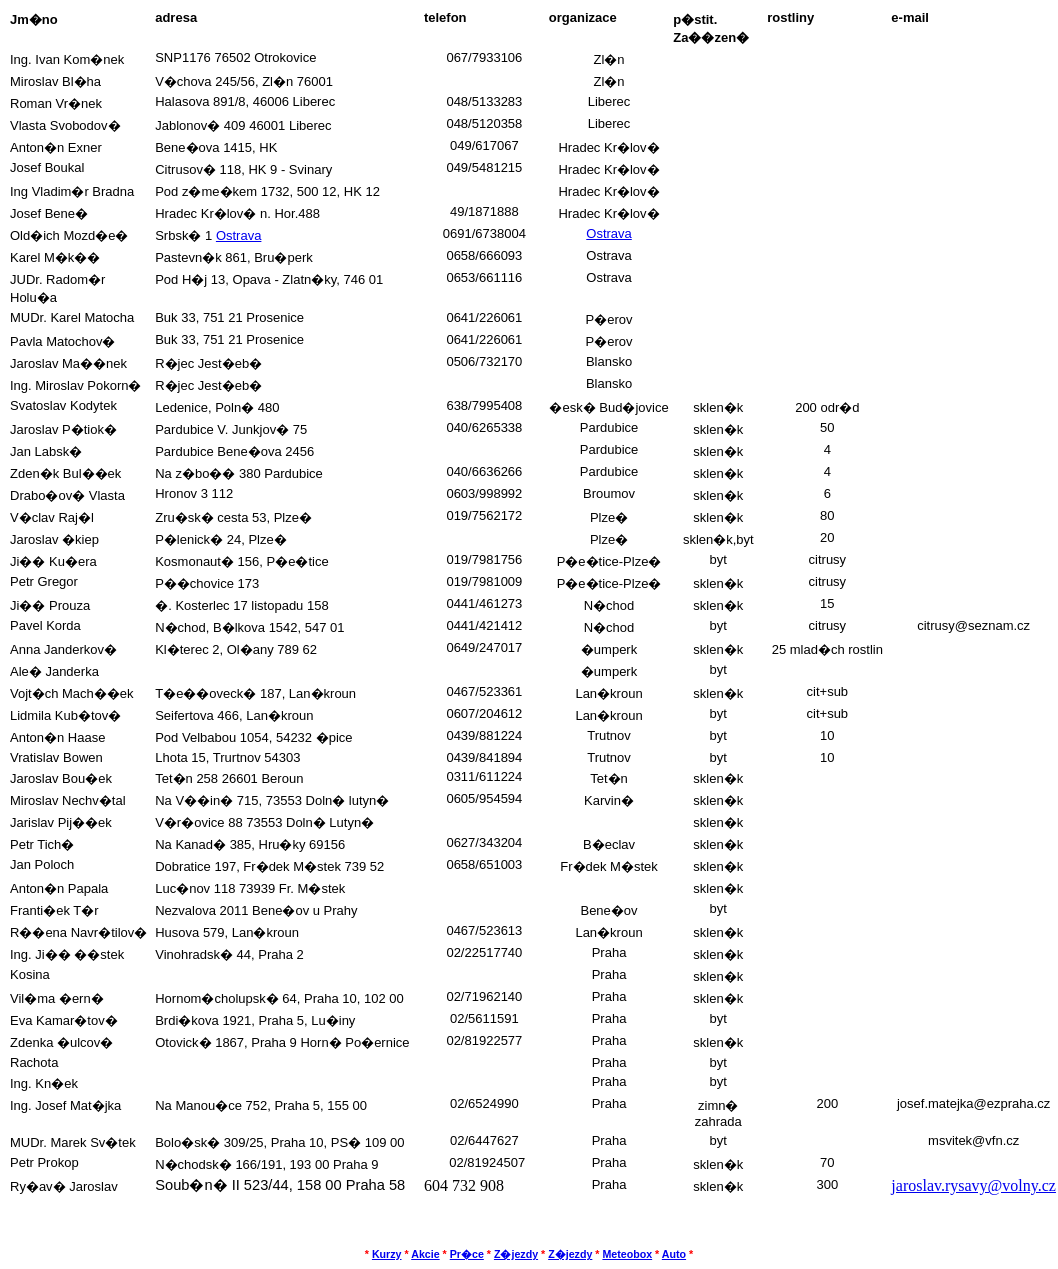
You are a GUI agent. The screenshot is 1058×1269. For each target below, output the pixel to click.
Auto (674, 1254)
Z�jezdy (516, 1254)
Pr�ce (467, 1254)
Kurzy (387, 1254)
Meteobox (627, 1254)
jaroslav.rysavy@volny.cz (973, 1185)
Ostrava (239, 235)
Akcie (425, 1254)
